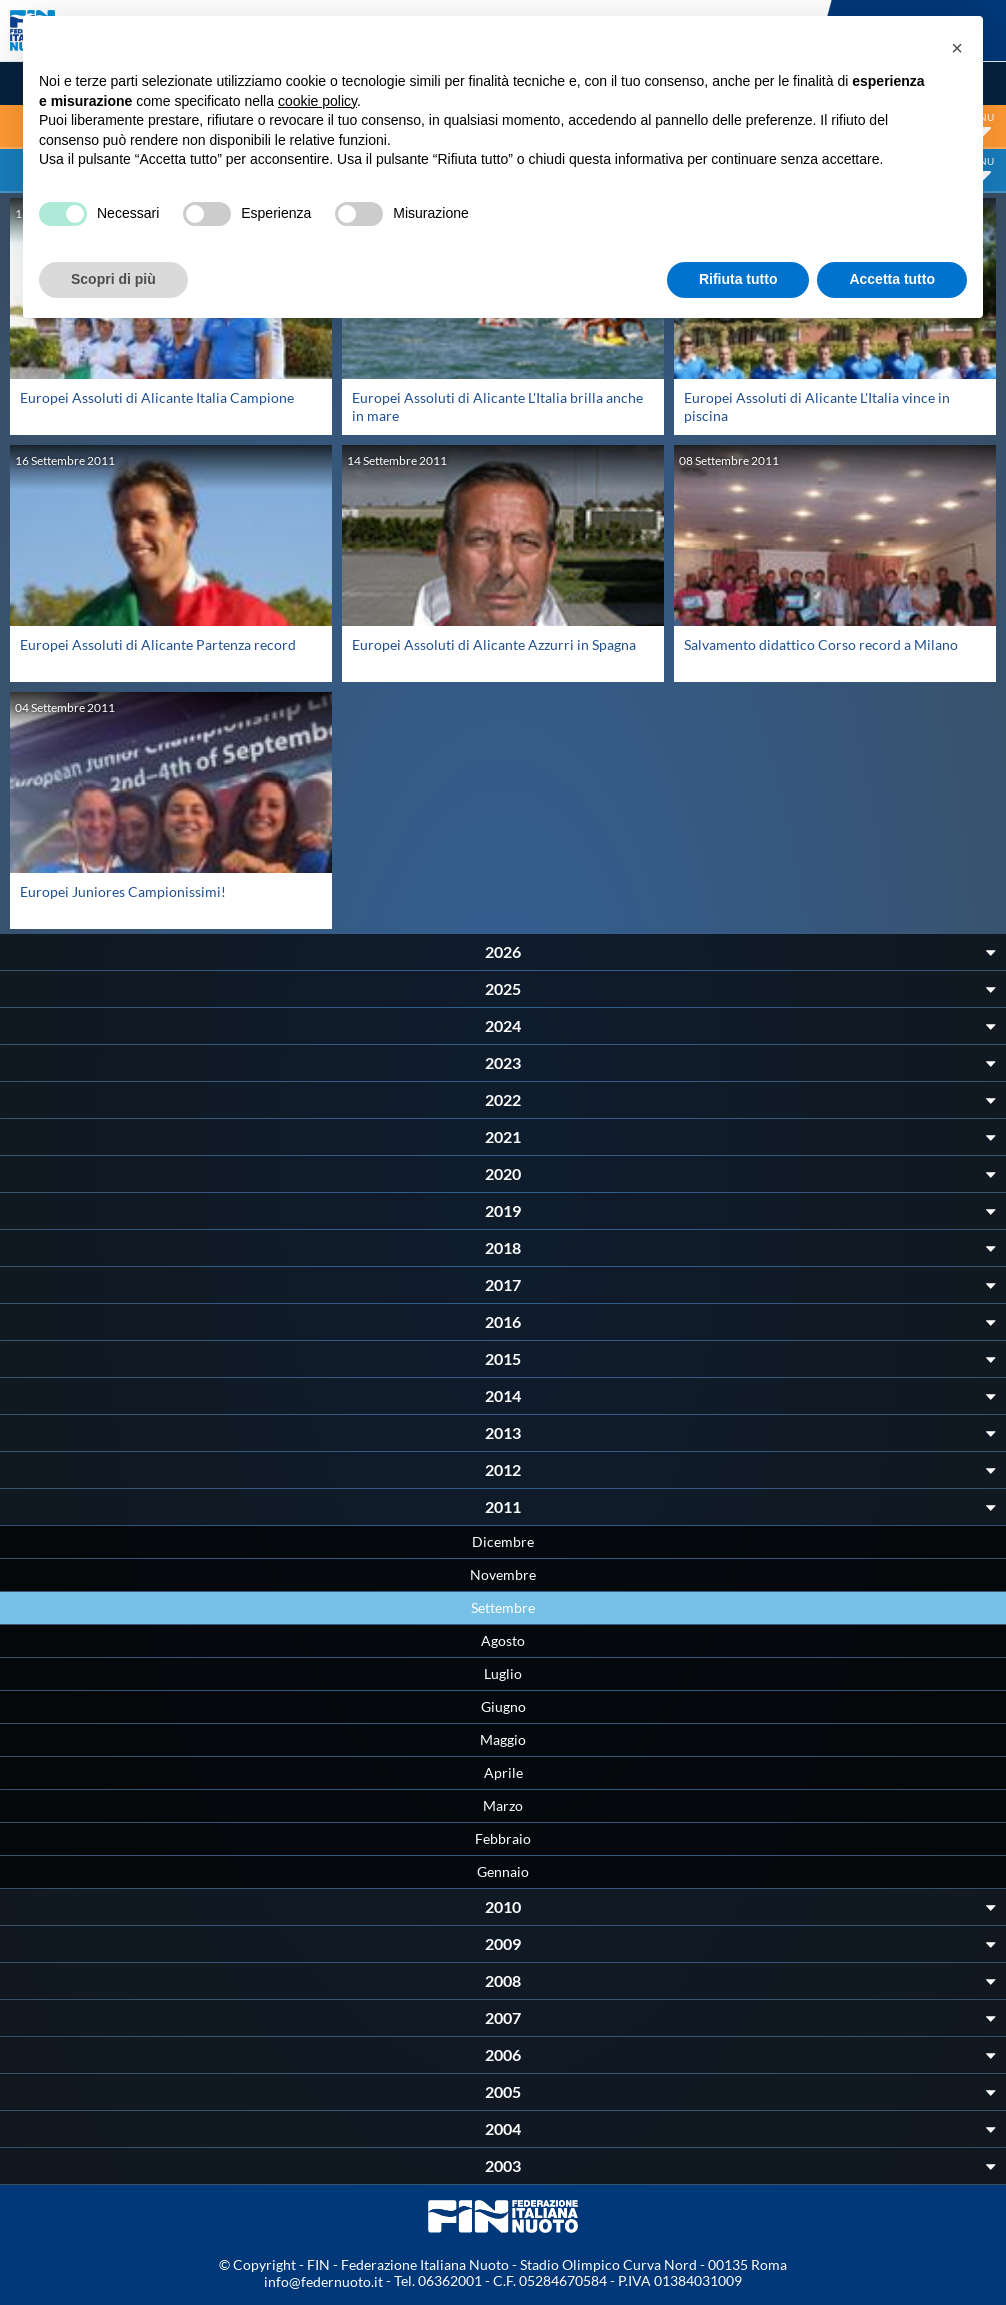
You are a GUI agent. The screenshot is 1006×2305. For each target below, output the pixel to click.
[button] (957, 48)
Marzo (503, 1805)
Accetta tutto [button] (892, 279)
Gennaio (503, 1871)
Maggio (503, 1739)
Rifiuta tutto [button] (738, 279)
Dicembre (503, 1541)
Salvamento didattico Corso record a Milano (821, 644)
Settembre (503, 1607)
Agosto (503, 1640)
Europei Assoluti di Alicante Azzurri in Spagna (494, 644)
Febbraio (503, 1838)
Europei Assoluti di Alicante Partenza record (158, 644)
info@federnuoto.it (323, 2281)
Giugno (503, 1706)
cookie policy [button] (317, 101)
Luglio (503, 1673)
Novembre (503, 1574)
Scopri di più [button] (113, 279)
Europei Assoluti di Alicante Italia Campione (157, 397)
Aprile (503, 1772)
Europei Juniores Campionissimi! (123, 891)
